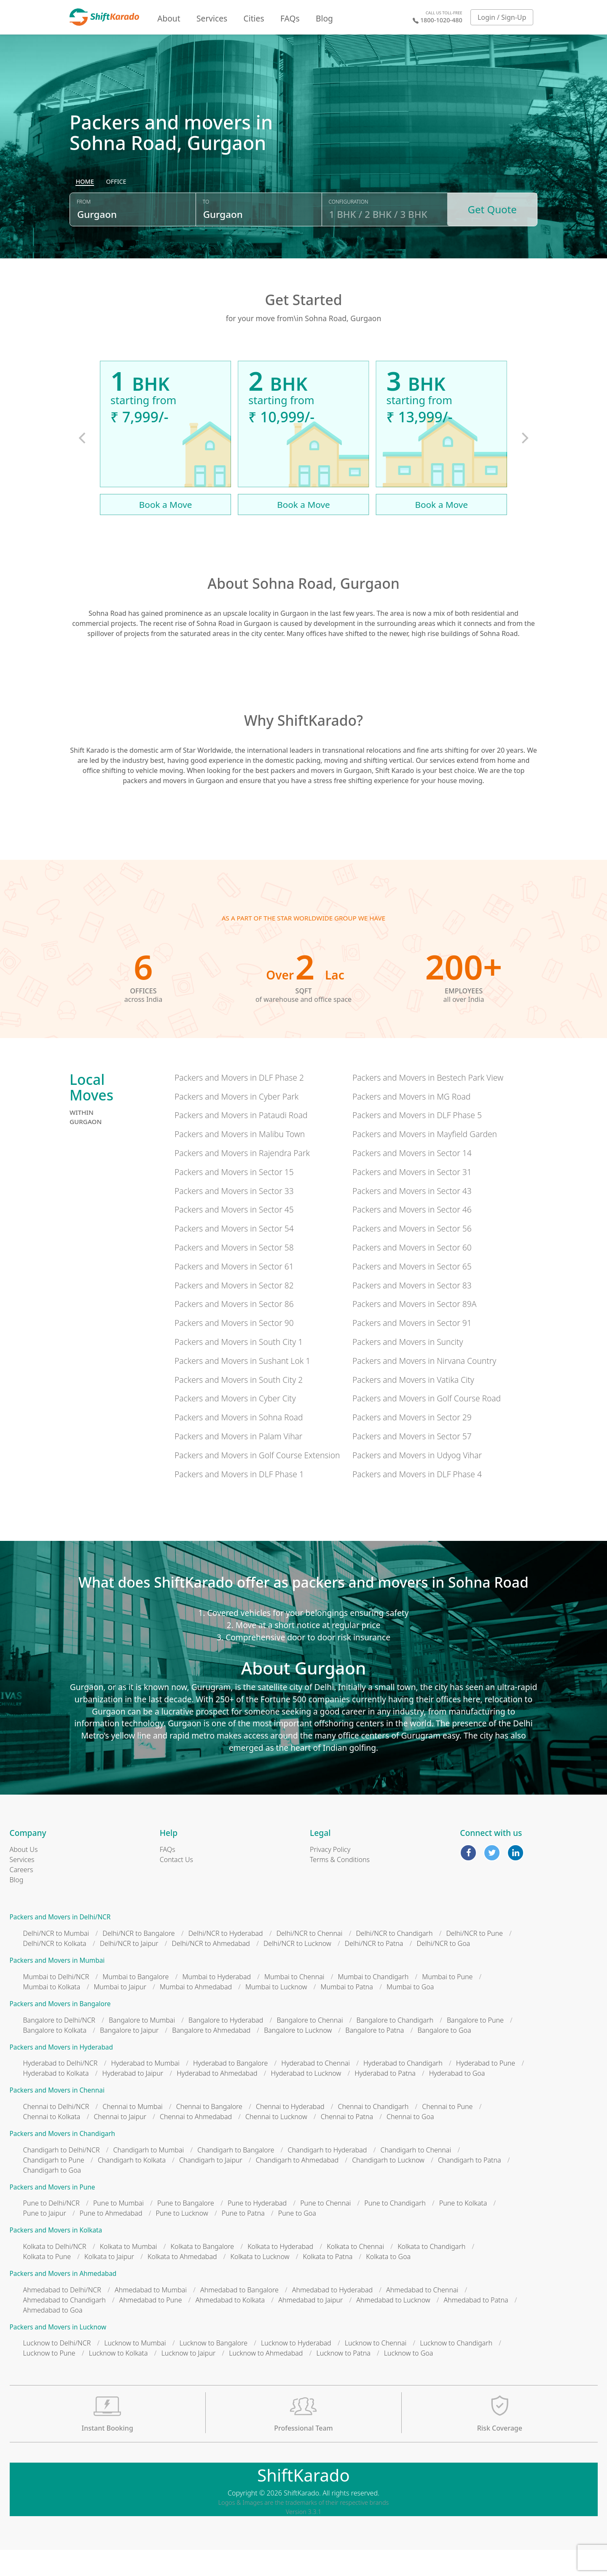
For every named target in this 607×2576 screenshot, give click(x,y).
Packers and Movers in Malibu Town (240, 1160)
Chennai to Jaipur (120, 2142)
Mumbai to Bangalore (135, 2002)
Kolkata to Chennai (355, 2272)
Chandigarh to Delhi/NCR (61, 2175)
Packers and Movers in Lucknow (58, 2352)
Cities (254, 18)
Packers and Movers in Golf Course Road (426, 1424)
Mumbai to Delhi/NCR (56, 2002)
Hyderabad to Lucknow (306, 2099)
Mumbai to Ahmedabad (196, 2012)
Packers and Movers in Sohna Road (239, 1443)
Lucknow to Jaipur (188, 2379)
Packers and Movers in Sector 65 (412, 1292)
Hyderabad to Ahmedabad (217, 2099)
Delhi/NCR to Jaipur (129, 1969)
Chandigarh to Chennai (415, 2175)
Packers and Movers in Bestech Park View (427, 1103)
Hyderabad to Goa (457, 2099)
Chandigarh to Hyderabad (327, 2175)
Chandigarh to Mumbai (148, 2175)
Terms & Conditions (340, 1885)
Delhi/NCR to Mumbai (56, 1959)
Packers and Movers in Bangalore (60, 2029)
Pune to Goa (297, 2239)
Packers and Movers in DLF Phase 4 (417, 1499)
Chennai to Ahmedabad (196, 2142)
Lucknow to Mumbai (135, 2369)
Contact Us (176, 1885)
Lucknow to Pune (49, 2379)
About (168, 18)
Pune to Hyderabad (257, 2229)
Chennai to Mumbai (132, 2132)
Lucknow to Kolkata (118, 2379)
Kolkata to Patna (328, 2282)
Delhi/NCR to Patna (374, 1969)
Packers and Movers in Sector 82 (234, 1311)
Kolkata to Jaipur (109, 2282)
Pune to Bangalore (185, 2229)
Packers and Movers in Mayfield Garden (424, 1160)
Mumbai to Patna (347, 2012)
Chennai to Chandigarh (373, 2132)
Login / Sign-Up (502, 17)
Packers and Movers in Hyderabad (61, 2073)
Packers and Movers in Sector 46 (412, 1235)
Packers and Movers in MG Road (411, 1122)
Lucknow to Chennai (376, 2369)
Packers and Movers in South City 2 (239, 1405)
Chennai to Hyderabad (290, 2132)
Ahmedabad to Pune (150, 2325)
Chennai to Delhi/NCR (56, 2132)
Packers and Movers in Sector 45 (234, 1235)
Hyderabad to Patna (385, 2099)
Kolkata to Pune (47, 2282)
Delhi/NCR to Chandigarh (394, 1959)
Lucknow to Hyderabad (296, 2369)
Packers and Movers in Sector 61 (234, 1292)
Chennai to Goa (410, 2142)
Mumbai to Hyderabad (216, 2002)
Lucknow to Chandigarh (456, 2369)
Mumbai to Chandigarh (373, 2002)
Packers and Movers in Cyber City (235, 1424)
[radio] (85, 213)
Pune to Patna (243, 2239)
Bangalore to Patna (374, 2056)
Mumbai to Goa (410, 2012)
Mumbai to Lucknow (276, 2012)
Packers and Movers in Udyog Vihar (417, 1481)
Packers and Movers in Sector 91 (412, 1349)
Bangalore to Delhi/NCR (59, 2045)
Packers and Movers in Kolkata (56, 2256)
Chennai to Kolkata (52, 2142)
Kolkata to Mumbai (128, 2272)
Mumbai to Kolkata (52, 2012)
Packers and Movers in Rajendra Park (242, 1178)
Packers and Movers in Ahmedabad (63, 2299)
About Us (24, 1875)
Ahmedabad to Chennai (422, 2315)
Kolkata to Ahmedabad (182, 2282)
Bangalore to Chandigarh (395, 2045)
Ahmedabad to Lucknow (393, 2325)
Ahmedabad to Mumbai (151, 2315)
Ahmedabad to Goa (53, 2335)
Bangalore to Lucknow (298, 2056)
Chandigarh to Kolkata (132, 2185)
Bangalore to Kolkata (55, 2056)
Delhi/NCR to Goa (443, 1969)
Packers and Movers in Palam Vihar (238, 1462)
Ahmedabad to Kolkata (230, 2325)
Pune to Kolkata (463, 2229)
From (84, 232)
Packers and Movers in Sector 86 (234, 1330)
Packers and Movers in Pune (52, 2212)
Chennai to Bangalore (209, 2132)
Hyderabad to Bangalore (230, 2089)
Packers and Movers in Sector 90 (234, 1349)
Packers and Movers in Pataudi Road (241, 1141)
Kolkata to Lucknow (260, 2282)
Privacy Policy (330, 1875)
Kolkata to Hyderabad (280, 2272)
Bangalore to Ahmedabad (211, 2056)
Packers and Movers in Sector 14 (412, 1178)
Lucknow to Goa (408, 2379)
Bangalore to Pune (475, 2045)
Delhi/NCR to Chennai (310, 1959)
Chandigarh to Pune (53, 2185)
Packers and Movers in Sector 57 (412, 1462)
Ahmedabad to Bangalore (239, 2315)
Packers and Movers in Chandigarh (62, 2159)
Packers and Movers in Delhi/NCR (60, 1943)
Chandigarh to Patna (469, 2185)
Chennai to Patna (347, 2142)
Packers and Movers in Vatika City (413, 1405)
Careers (21, 1895)
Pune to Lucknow (182, 2239)
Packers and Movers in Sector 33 (234, 1216)
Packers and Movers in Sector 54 (234, 1254)
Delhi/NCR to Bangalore (138, 1959)
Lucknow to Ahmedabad (266, 2379)
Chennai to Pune (447, 2132)
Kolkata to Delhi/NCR (54, 2272)
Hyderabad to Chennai (315, 2089)
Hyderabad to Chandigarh (403, 2089)
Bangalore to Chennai (310, 2045)
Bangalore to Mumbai (142, 2045)
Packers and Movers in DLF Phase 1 (239, 1499)
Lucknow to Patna (343, 2379)
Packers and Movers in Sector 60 (412, 1273)
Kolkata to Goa (388, 2282)
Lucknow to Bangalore (213, 2369)
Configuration (348, 232)
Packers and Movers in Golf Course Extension (257, 1481)
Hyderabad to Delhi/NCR (60, 2089)
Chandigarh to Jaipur (210, 2185)
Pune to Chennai (325, 2229)
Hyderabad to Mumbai (145, 2089)
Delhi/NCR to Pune (474, 1959)
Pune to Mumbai (118, 2229)
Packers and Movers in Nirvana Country (424, 1386)
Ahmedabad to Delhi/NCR (62, 2315)
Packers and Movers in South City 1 (239, 1367)
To (206, 232)
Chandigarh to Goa (52, 2195)
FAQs (290, 18)
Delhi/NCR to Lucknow (297, 1969)
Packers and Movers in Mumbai (57, 1986)
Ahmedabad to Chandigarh (64, 2325)
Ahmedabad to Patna (476, 2325)
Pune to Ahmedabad (111, 2239)
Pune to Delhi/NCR (51, 2229)
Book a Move (165, 530)
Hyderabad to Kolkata (56, 2099)
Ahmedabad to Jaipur (310, 2325)
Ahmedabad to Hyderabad (332, 2315)
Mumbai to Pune (447, 2002)
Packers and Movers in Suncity (407, 1367)
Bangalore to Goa (444, 2056)
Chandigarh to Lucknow (388, 2185)
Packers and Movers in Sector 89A (414, 1330)
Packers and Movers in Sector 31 (412, 1197)
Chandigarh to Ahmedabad (297, 2185)
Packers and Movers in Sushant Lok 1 (242, 1386)
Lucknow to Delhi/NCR (57, 2369)
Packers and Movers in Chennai (57, 2116)
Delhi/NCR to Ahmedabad (211, 1969)
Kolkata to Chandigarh (431, 2272)
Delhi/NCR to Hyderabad (225, 1959)
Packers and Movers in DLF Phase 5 (417, 1141)
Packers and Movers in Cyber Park (236, 1122)
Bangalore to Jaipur (129, 2056)
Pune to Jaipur (44, 2239)
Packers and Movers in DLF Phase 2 (239, 1103)
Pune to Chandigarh (394, 2229)
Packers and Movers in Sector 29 (412, 1443)
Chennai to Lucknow (276, 2142)
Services (211, 18)
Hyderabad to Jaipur (133, 2099)
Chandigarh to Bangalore (235, 2175)
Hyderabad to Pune (485, 2089)
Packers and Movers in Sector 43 (412, 1216)
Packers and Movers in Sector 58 (234, 1273)
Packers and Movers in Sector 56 (412, 1254)
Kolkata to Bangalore (202, 2272)
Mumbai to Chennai (294, 2002)
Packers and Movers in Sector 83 (412, 1311)
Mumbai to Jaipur (120, 2012)
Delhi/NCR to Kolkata (54, 1969)
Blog (324, 18)
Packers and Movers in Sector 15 (234, 1197)
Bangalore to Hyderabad (225, 2045)
